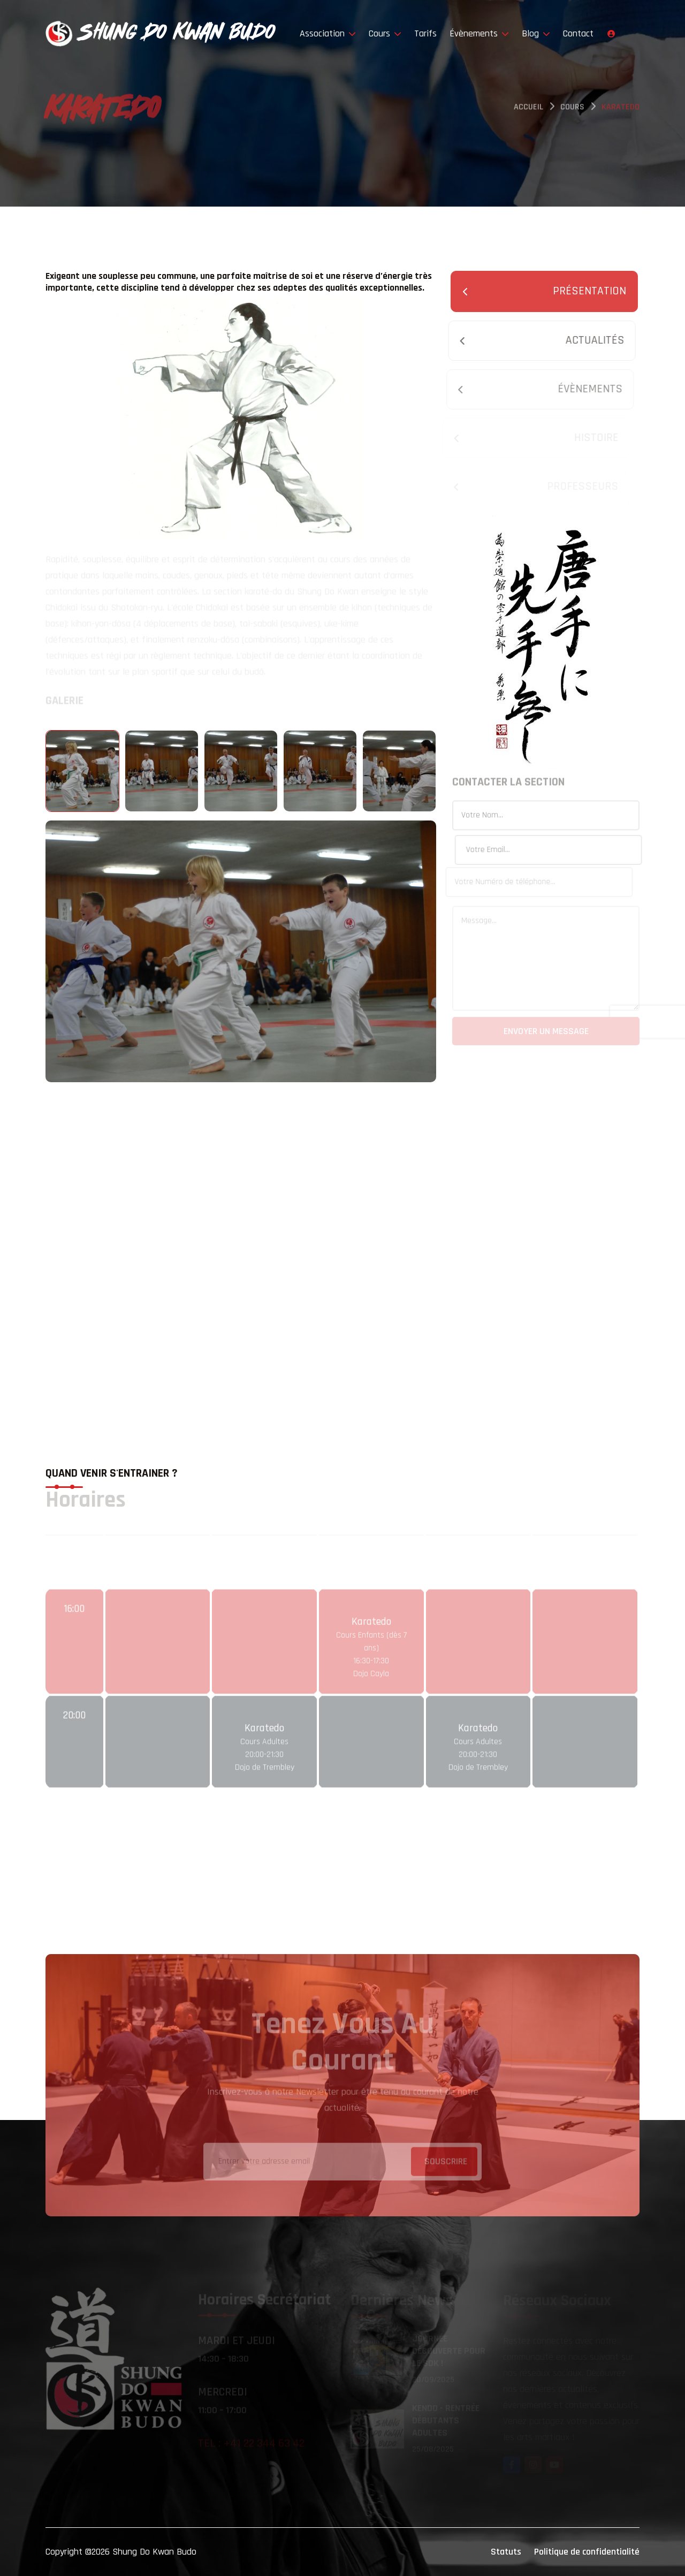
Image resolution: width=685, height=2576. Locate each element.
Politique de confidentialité (587, 2551)
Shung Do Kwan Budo (154, 2551)
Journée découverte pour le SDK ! (448, 2350)
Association (328, 33)
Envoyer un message (546, 1033)
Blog (536, 33)
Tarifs (425, 33)
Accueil (528, 109)
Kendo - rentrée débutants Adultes (446, 2420)
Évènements (479, 33)
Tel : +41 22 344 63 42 (251, 2444)
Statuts (506, 2551)
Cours (385, 33)
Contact (578, 33)
